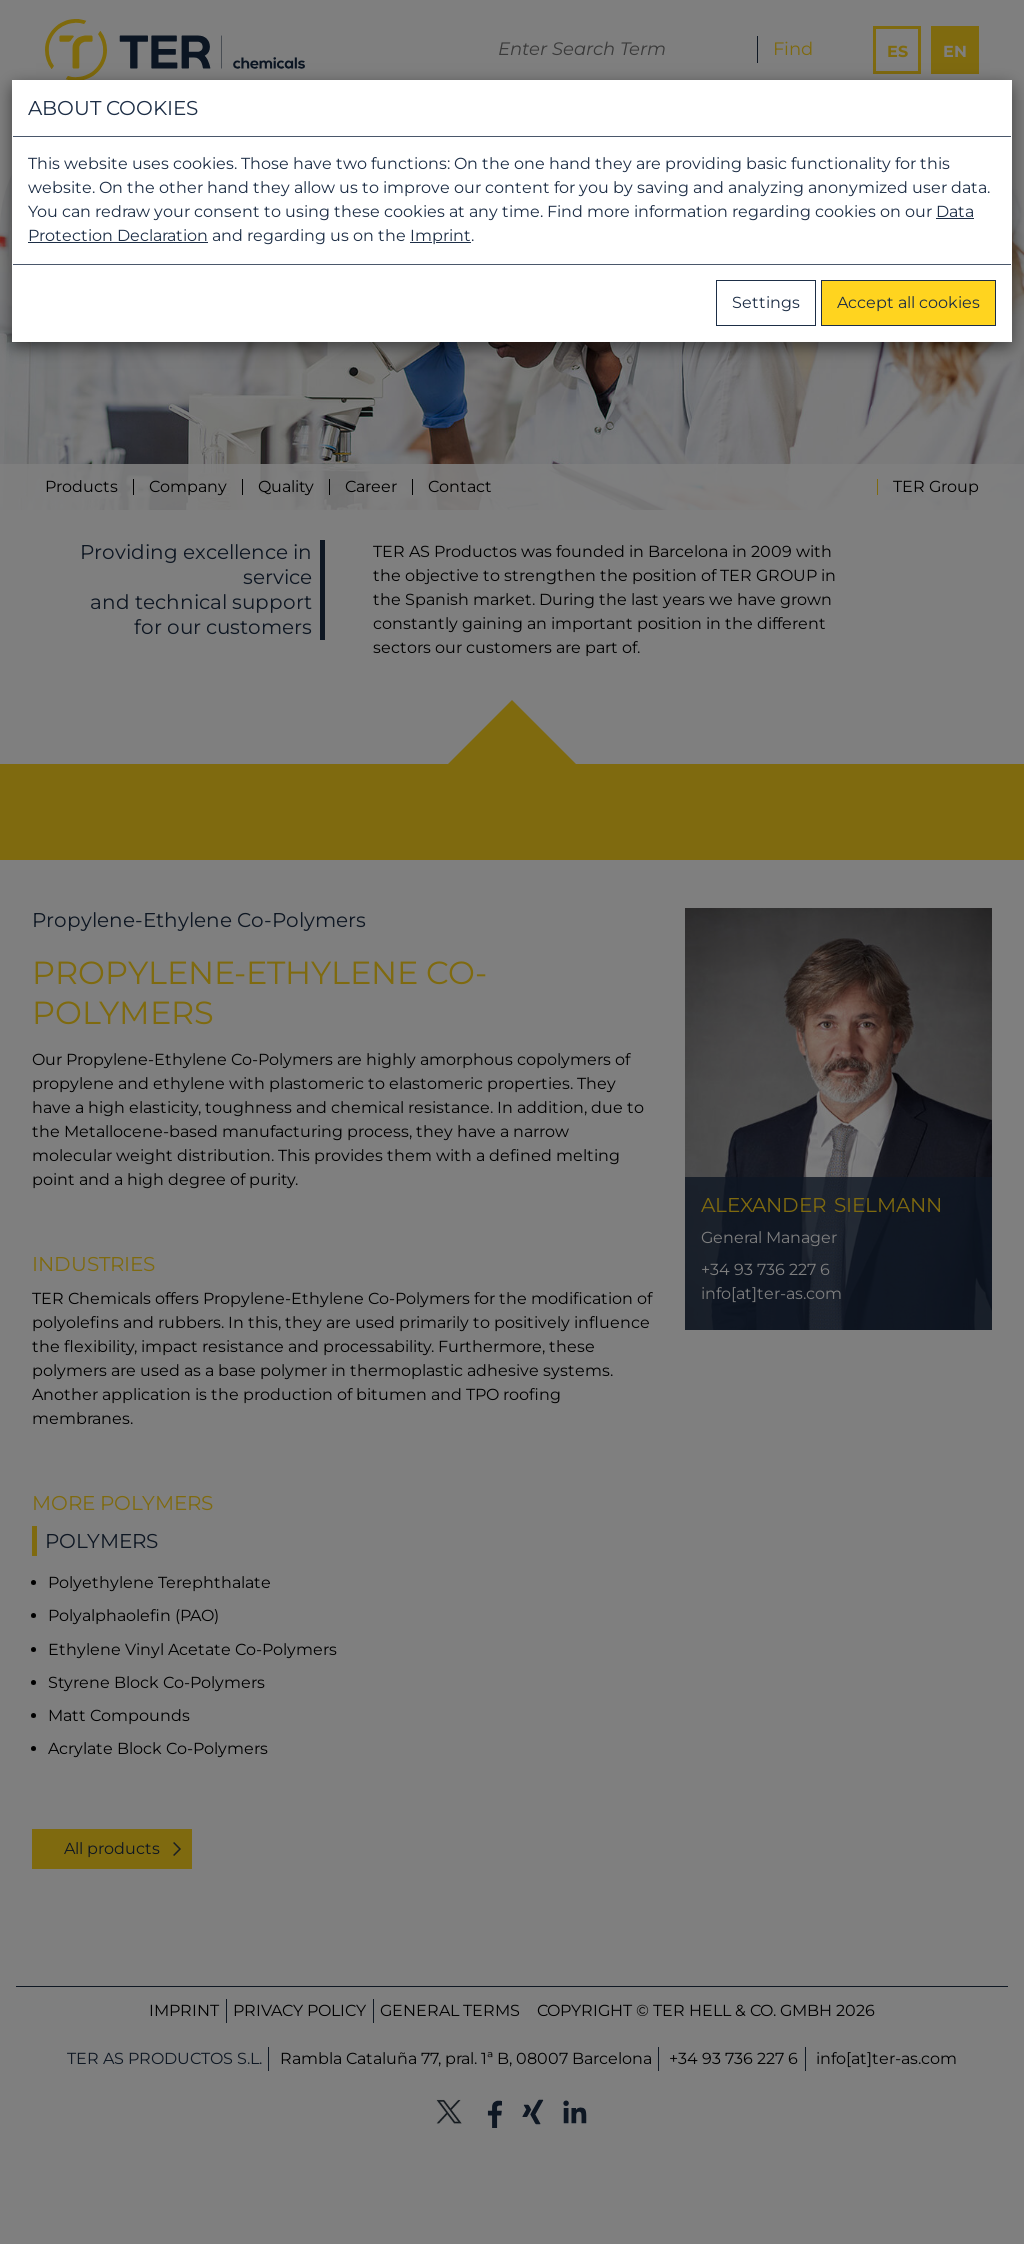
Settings (766, 302)
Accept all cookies (908, 302)
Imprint (440, 235)
